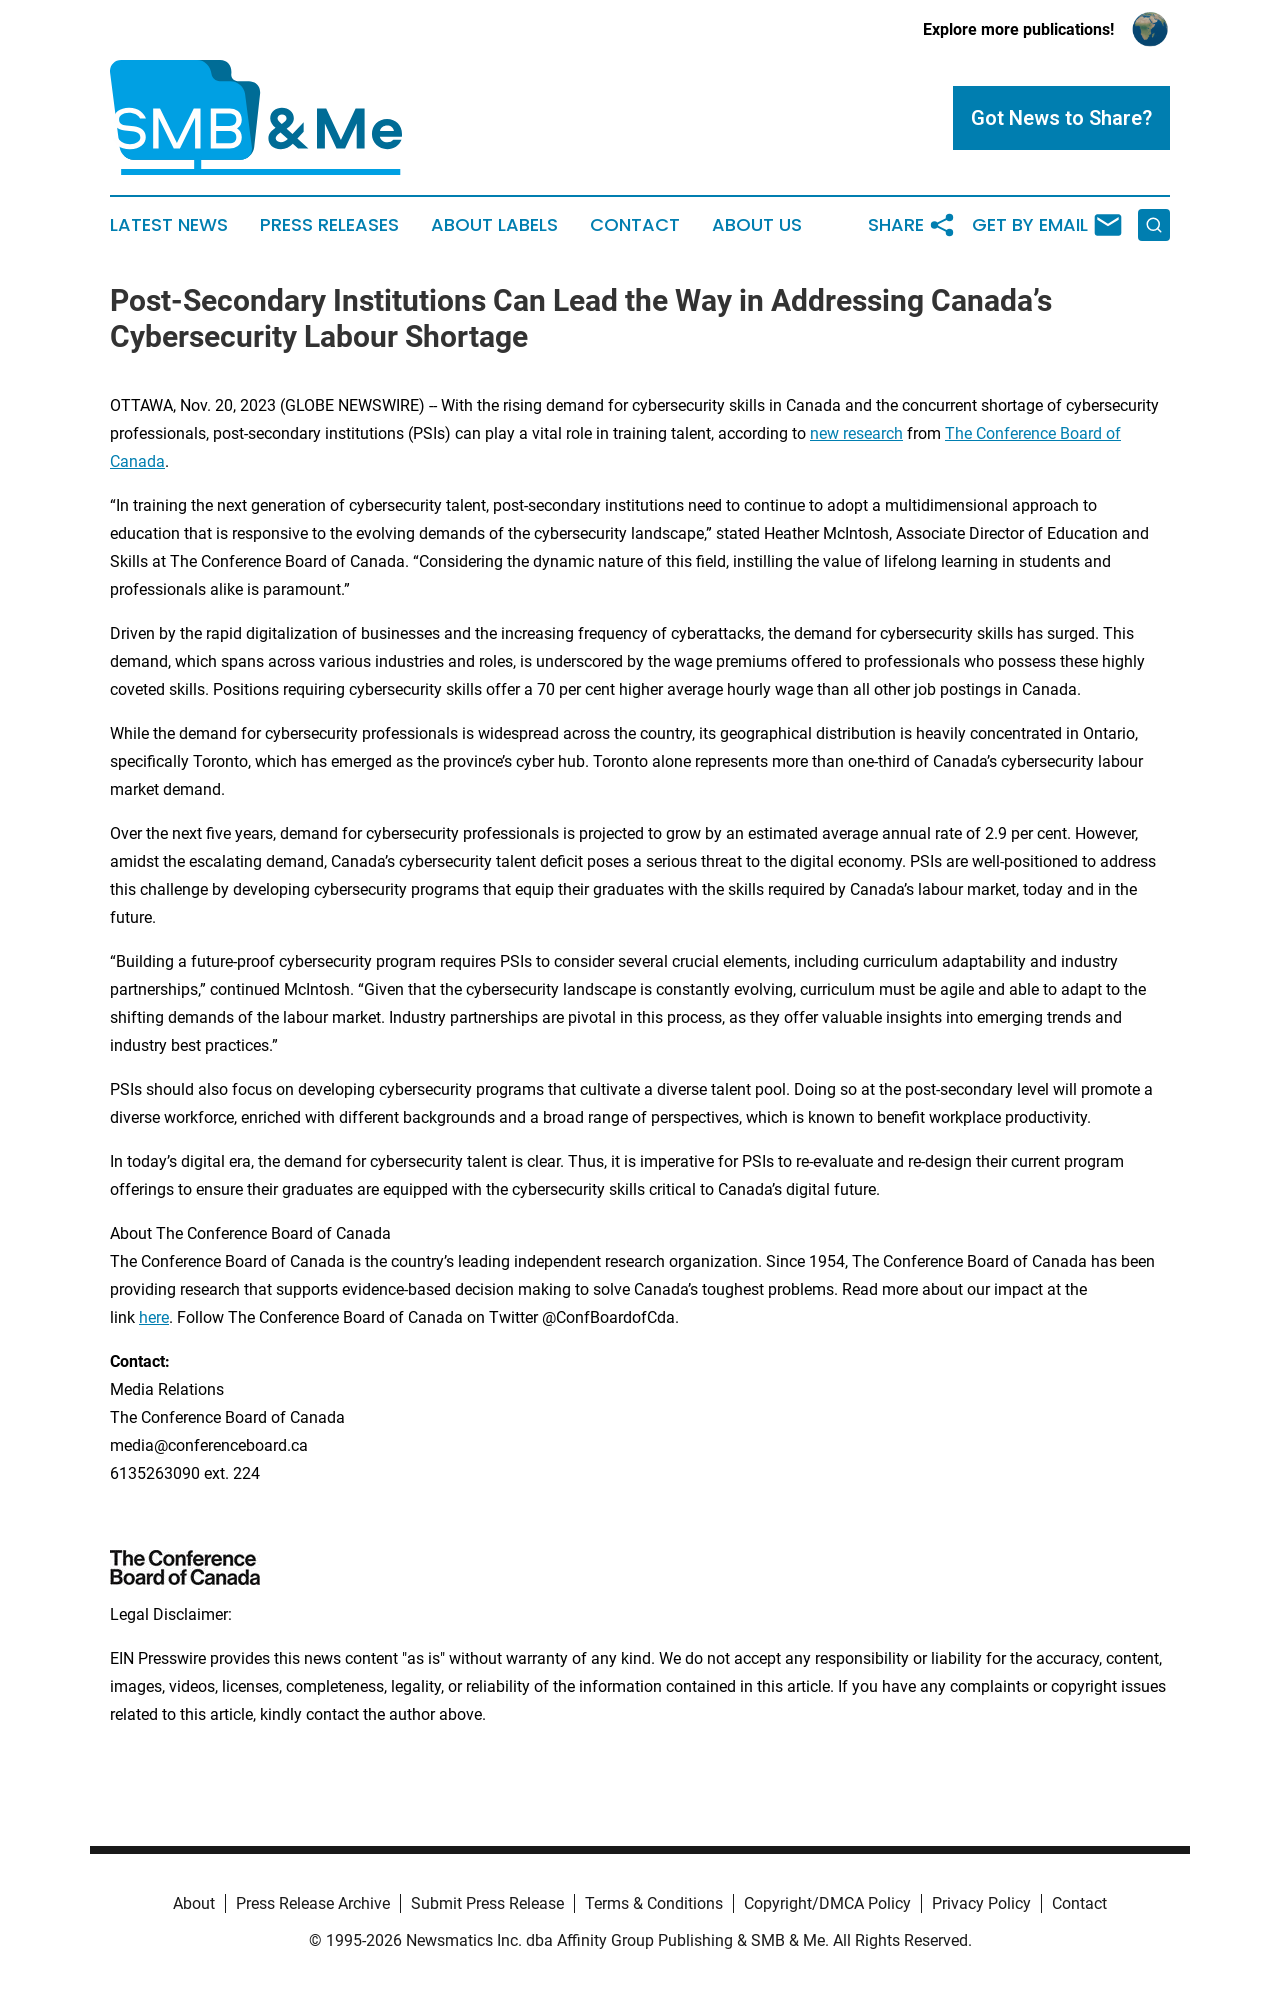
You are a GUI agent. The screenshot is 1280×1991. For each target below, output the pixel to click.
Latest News (169, 225)
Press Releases (329, 225)
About (194, 1903)
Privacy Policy (981, 1903)
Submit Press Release (487, 1903)
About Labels (494, 225)
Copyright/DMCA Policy (827, 1903)
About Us (757, 225)
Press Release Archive (313, 1903)
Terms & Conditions (654, 1903)
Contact (635, 225)
